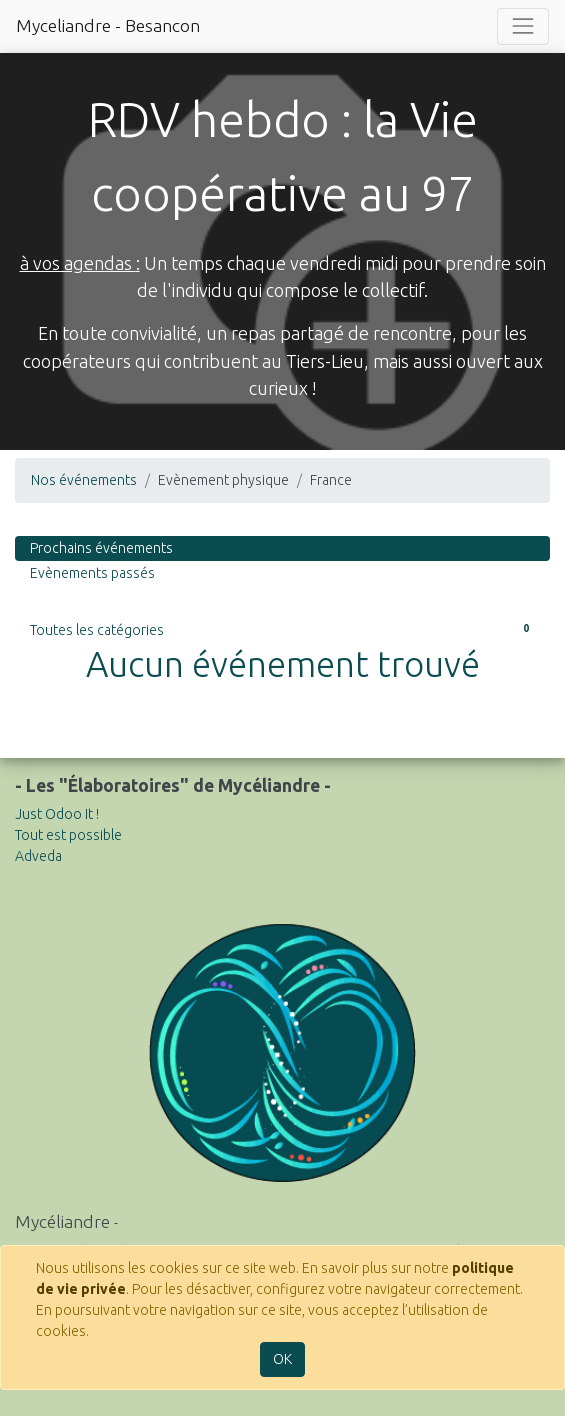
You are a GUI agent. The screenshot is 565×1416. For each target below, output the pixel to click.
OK (282, 1359)
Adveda (38, 856)
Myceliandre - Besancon (108, 25)
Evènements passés (92, 573)
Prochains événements (101, 548)
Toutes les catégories (282, 629)
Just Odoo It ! (57, 814)
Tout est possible (68, 835)
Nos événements (84, 480)
